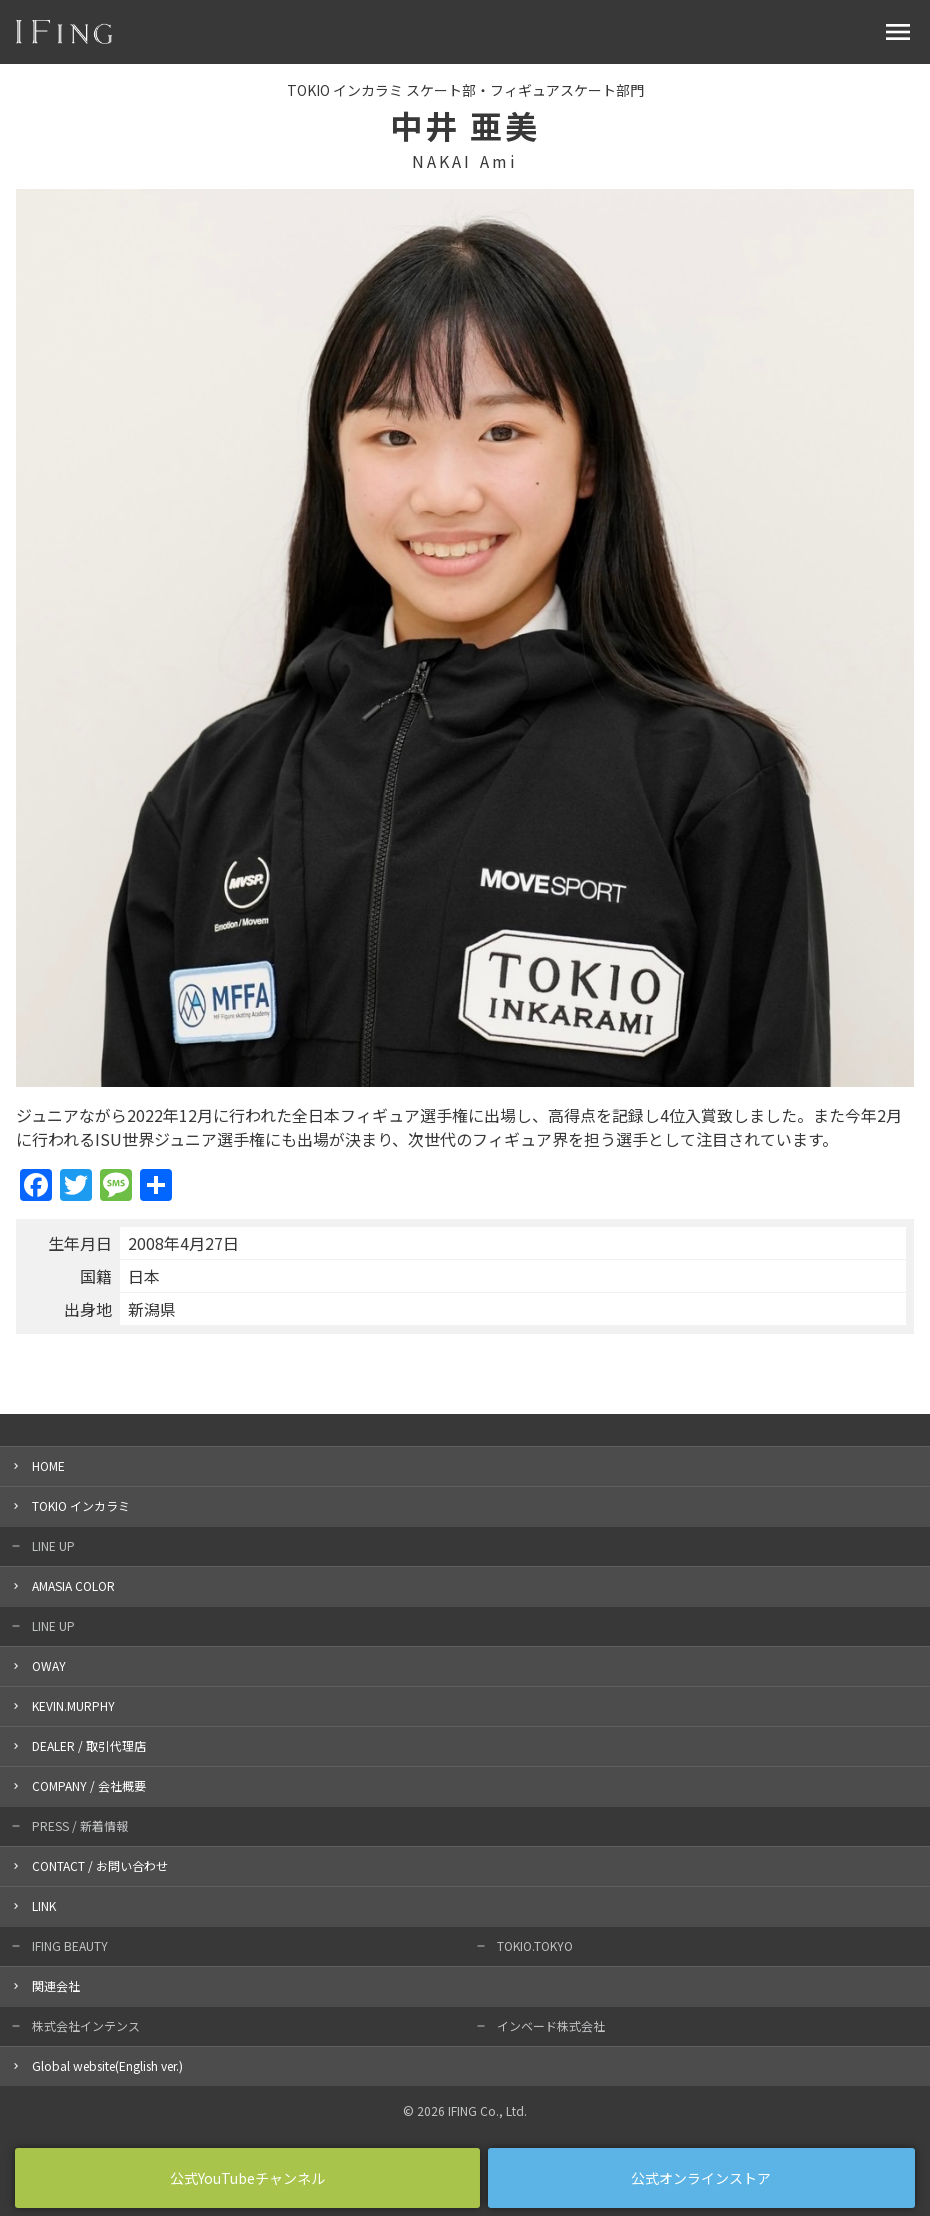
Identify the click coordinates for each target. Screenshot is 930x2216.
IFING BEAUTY (70, 1945)
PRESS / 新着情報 (80, 1825)
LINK (44, 1905)
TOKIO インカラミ (81, 1505)
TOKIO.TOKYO (535, 1945)
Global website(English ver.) (107, 2065)
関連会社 (56, 1985)
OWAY (49, 1665)
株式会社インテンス (86, 2025)
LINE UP (53, 1545)
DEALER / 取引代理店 (89, 1745)
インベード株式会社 (551, 2025)
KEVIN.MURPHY (73, 1705)
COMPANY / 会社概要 (89, 1785)
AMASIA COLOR (73, 1585)
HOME (48, 1465)
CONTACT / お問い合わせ (100, 1865)
